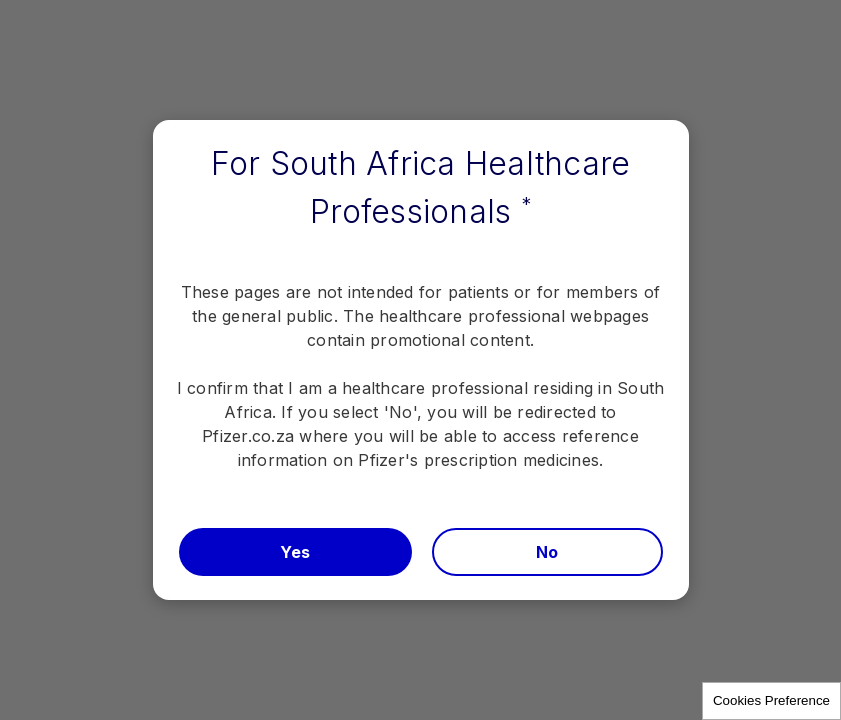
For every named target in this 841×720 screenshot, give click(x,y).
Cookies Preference (771, 700)
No (547, 552)
